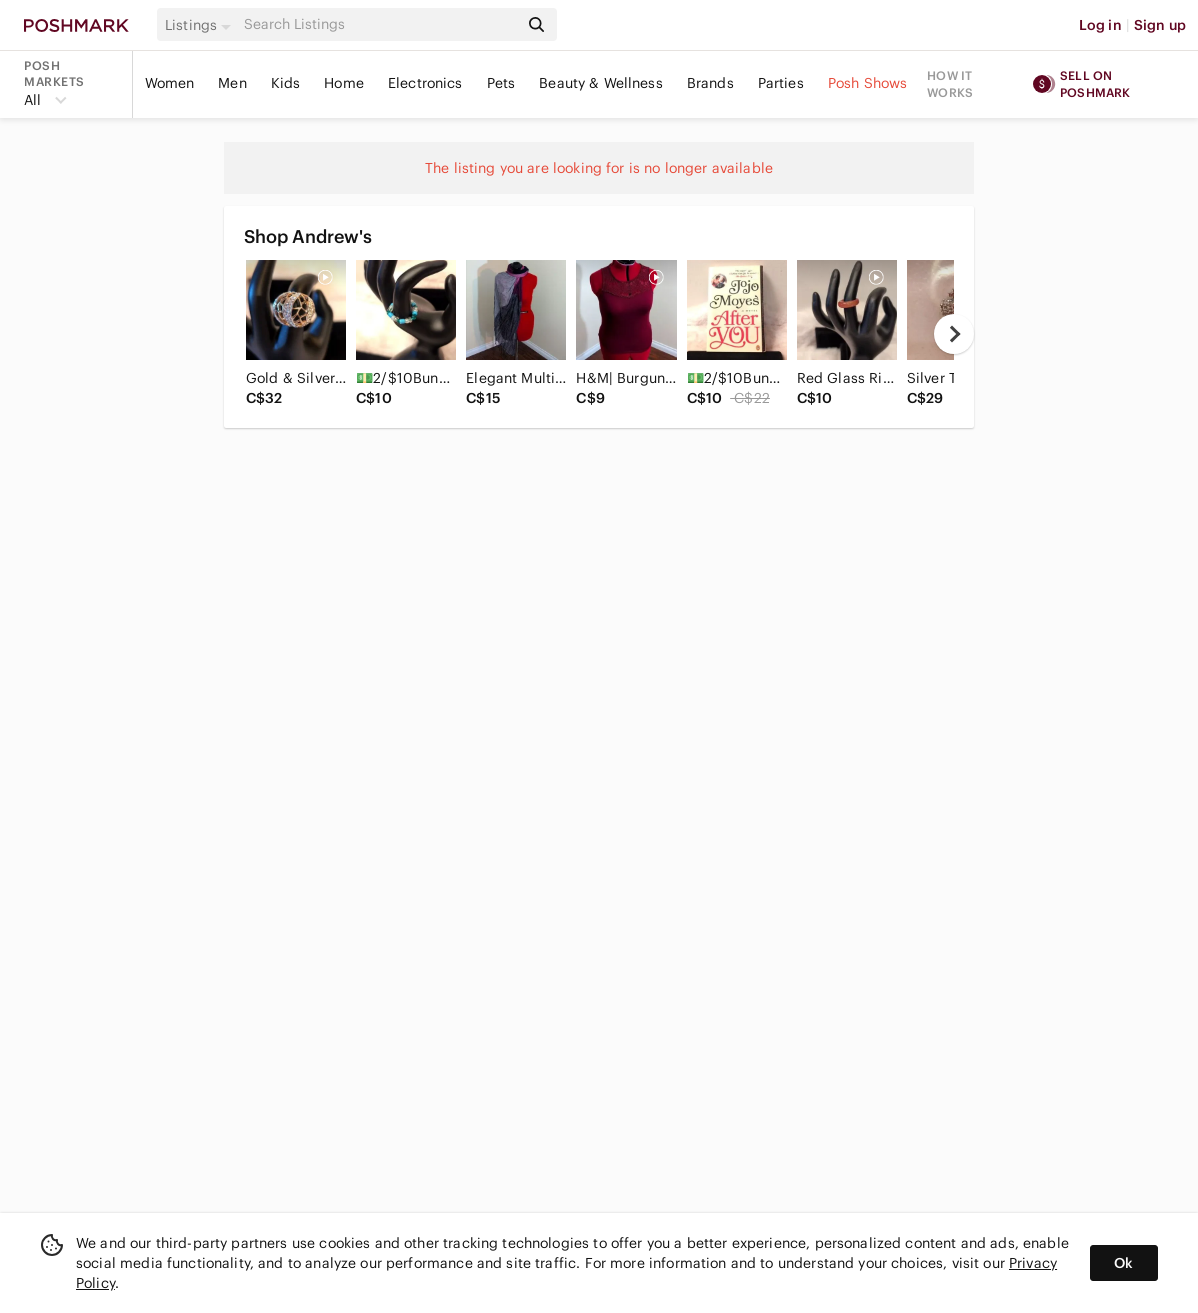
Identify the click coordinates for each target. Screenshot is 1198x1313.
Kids (286, 83)
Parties (781, 83)
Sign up (1160, 25)
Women (170, 83)
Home (344, 83)
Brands (710, 83)
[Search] (379, 24)
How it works (950, 84)
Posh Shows (868, 83)
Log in (1100, 25)
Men (232, 83)
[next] (954, 334)
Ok (1123, 1263)
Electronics (425, 83)
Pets (501, 83)
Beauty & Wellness (601, 83)
